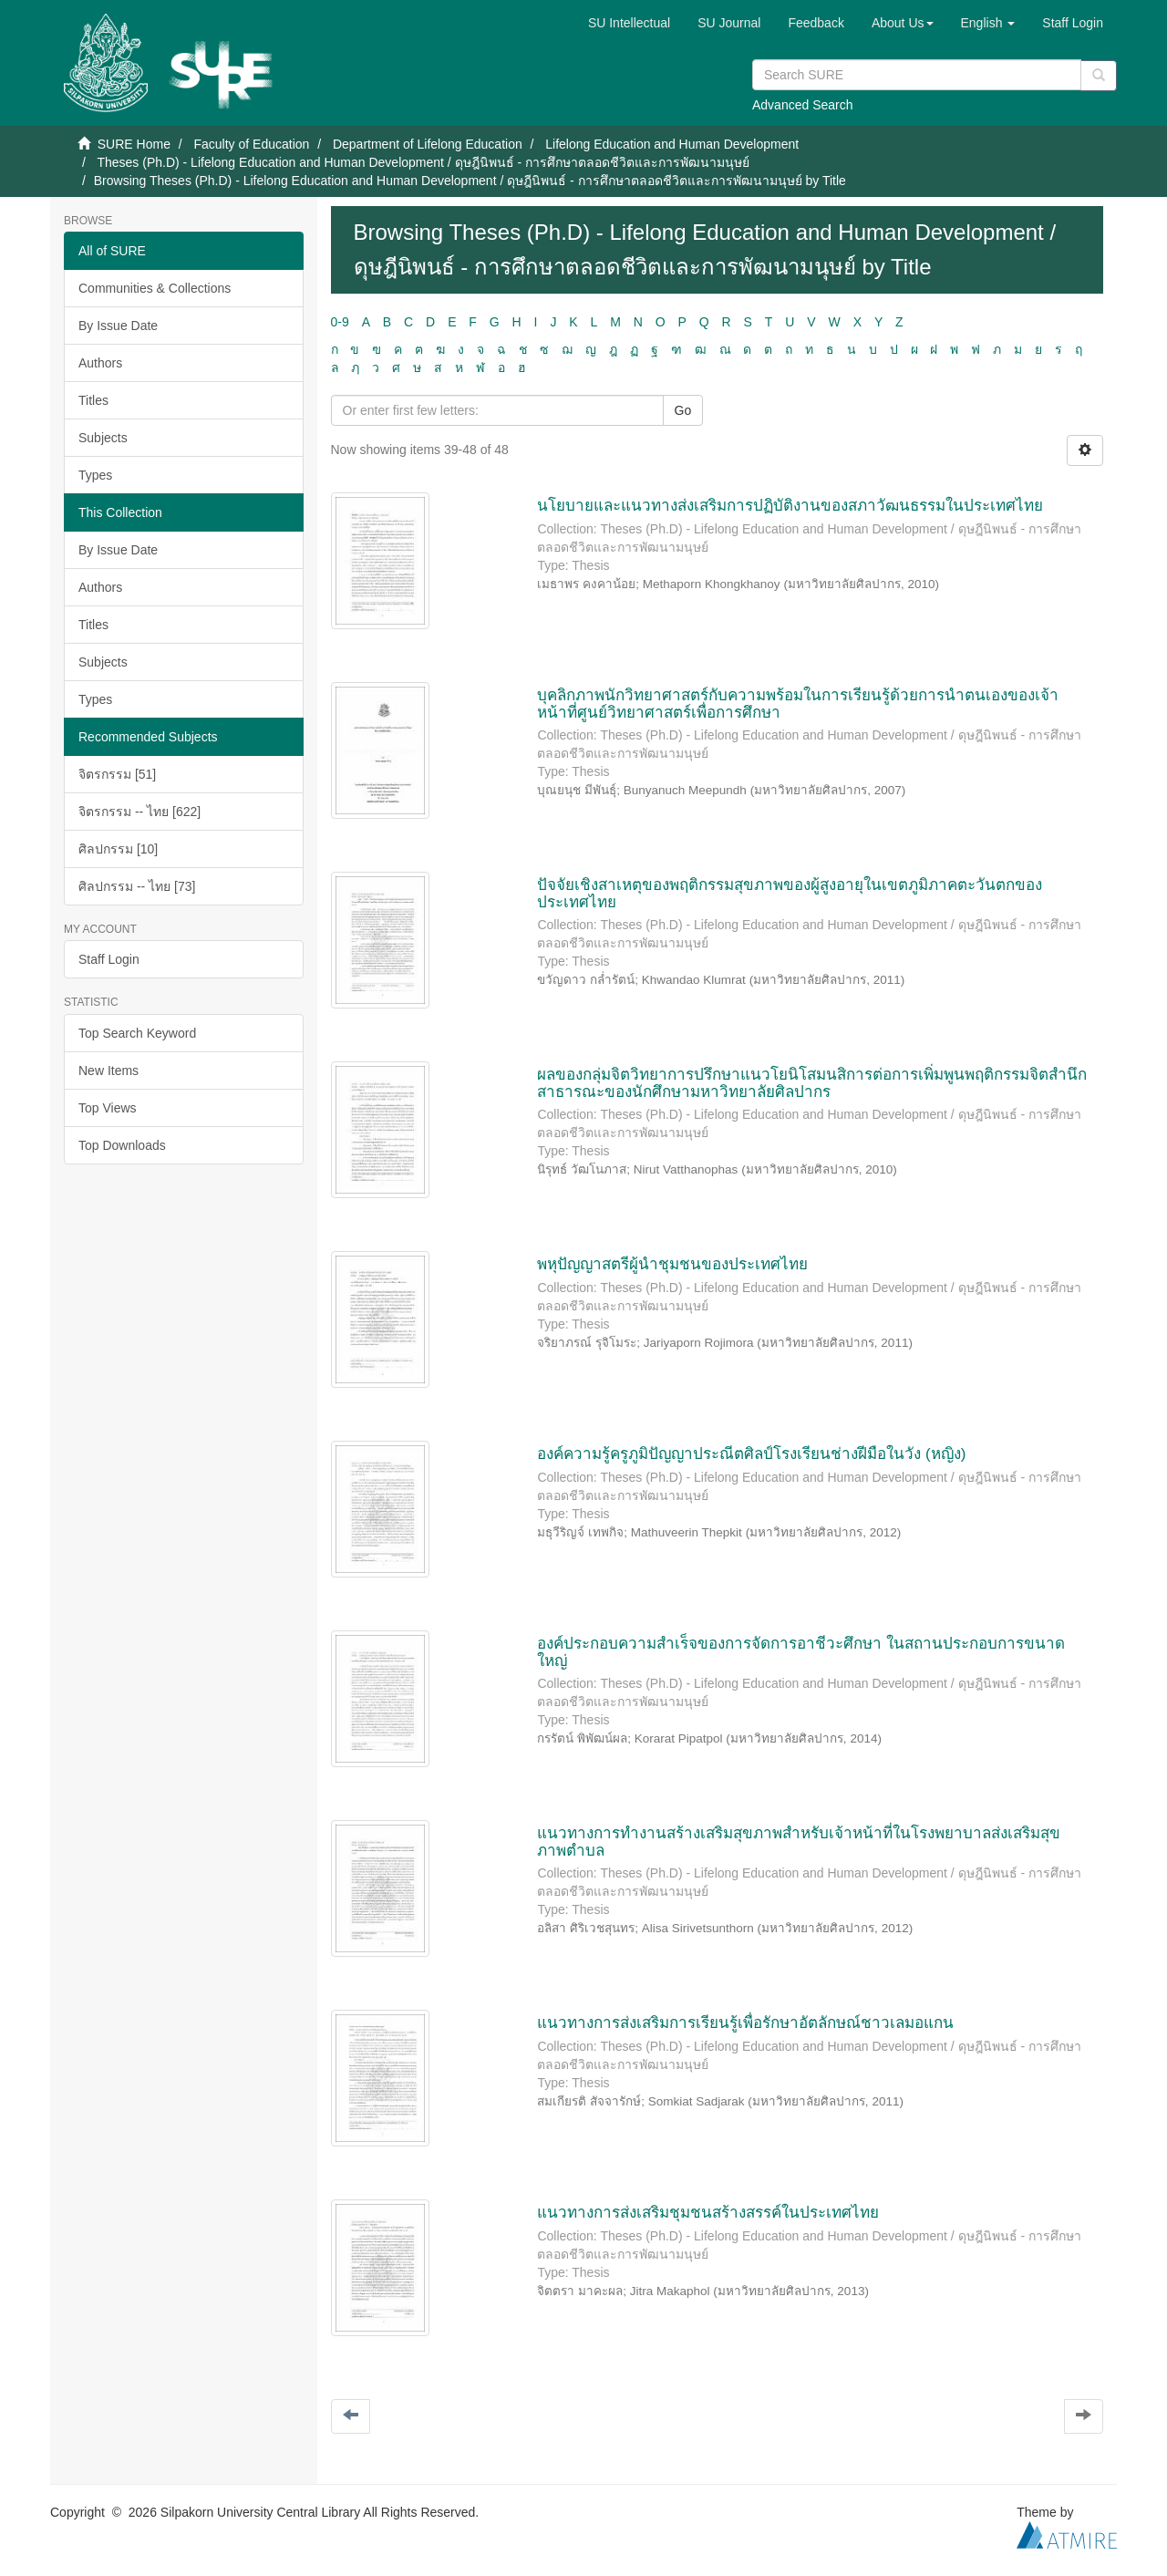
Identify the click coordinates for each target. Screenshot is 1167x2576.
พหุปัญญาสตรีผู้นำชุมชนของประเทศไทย (672, 1264)
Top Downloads (122, 1145)
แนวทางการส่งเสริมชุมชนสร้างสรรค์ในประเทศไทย (708, 2212)
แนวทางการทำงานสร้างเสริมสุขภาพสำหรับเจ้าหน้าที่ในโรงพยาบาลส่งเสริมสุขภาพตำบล (798, 1842)
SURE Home (134, 144)
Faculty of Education (251, 144)
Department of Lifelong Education (427, 144)
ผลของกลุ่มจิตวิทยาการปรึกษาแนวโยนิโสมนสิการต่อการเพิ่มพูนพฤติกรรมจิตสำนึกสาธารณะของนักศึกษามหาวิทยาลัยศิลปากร (812, 1083)
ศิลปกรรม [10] (118, 849)
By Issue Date (118, 325)
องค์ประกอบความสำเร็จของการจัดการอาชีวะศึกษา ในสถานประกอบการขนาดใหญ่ (801, 1652)
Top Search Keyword (137, 1033)
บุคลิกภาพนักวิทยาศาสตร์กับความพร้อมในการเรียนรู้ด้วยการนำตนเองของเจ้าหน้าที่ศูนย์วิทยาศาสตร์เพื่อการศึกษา (798, 704)
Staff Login (108, 959)
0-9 (340, 322)
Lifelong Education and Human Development (672, 144)
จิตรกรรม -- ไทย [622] (139, 811)
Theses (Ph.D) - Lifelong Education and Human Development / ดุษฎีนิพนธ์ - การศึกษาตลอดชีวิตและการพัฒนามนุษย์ (423, 162)
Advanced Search (802, 105)
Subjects (103, 437)
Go (683, 410)
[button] (902, 23)
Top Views (107, 1108)
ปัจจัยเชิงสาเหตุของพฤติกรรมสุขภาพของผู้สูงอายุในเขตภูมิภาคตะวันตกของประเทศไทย (789, 893)
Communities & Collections (154, 288)
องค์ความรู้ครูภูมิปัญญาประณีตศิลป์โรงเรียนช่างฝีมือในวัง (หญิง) (751, 1454)
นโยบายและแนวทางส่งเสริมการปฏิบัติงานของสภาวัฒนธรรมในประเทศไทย (790, 505)
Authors (100, 363)
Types (95, 475)
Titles (93, 400)
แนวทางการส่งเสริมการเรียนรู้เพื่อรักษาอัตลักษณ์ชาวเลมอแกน (745, 2023)
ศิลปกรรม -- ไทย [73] (136, 886)
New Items (108, 1070)
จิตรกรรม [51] (117, 774)
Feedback (815, 23)
